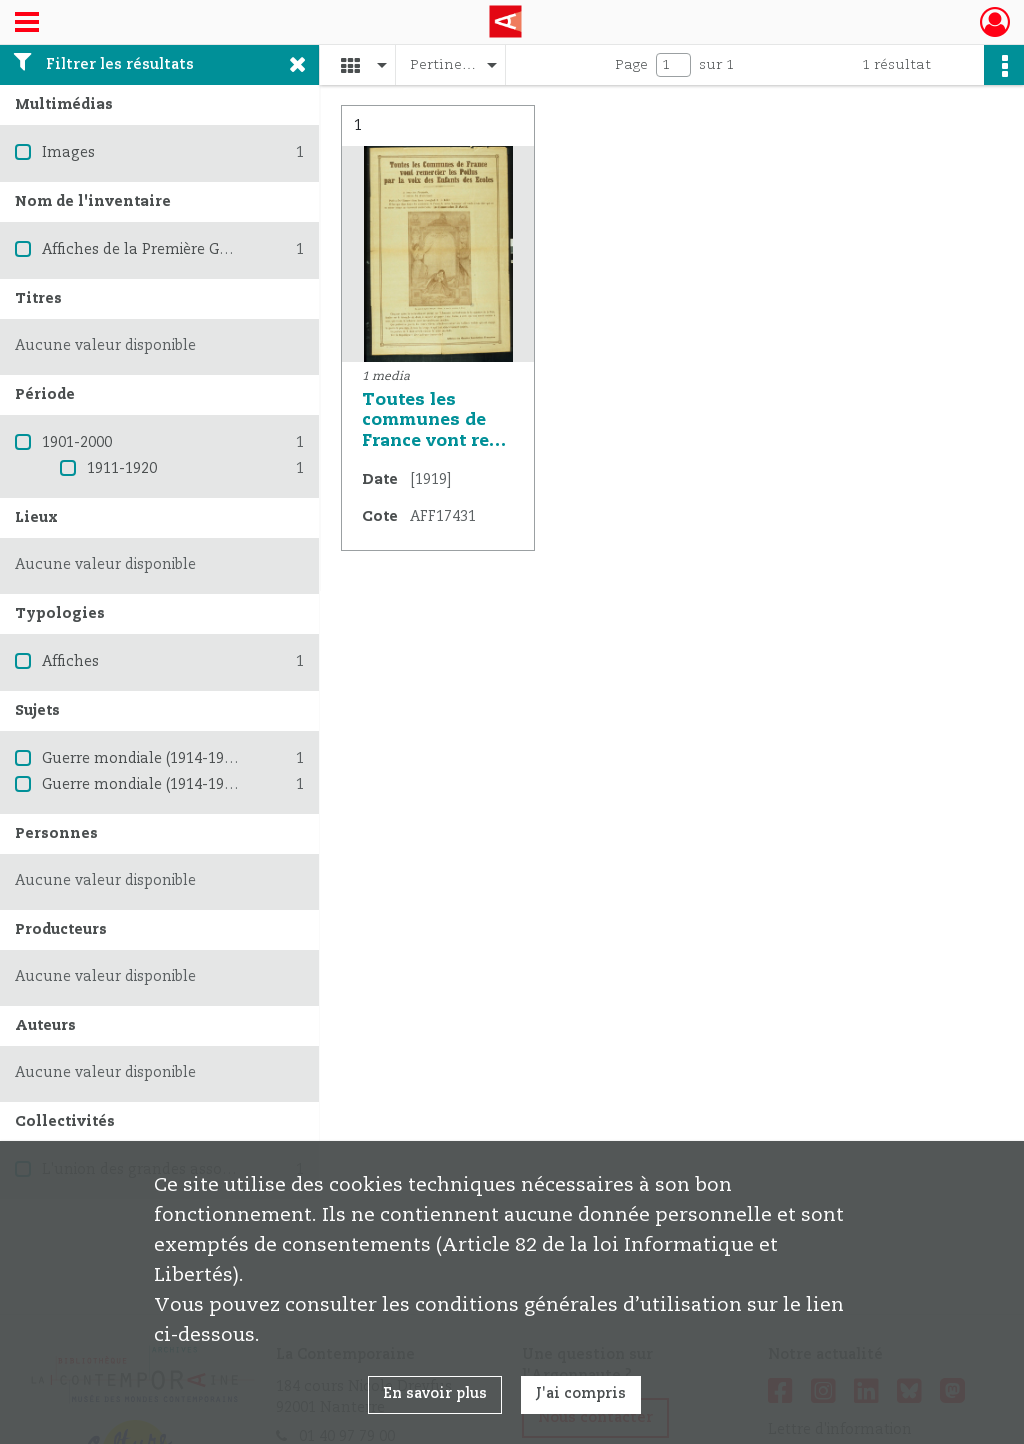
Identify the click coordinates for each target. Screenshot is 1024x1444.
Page (631, 65)
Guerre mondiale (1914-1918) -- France (177, 785)
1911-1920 (122, 469)
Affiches (70, 662)
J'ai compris (581, 1394)
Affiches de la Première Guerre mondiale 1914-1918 (222, 250)
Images (68, 153)
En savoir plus (435, 1394)
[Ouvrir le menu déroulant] (27, 24)
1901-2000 (77, 443)
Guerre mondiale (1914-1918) (143, 759)
